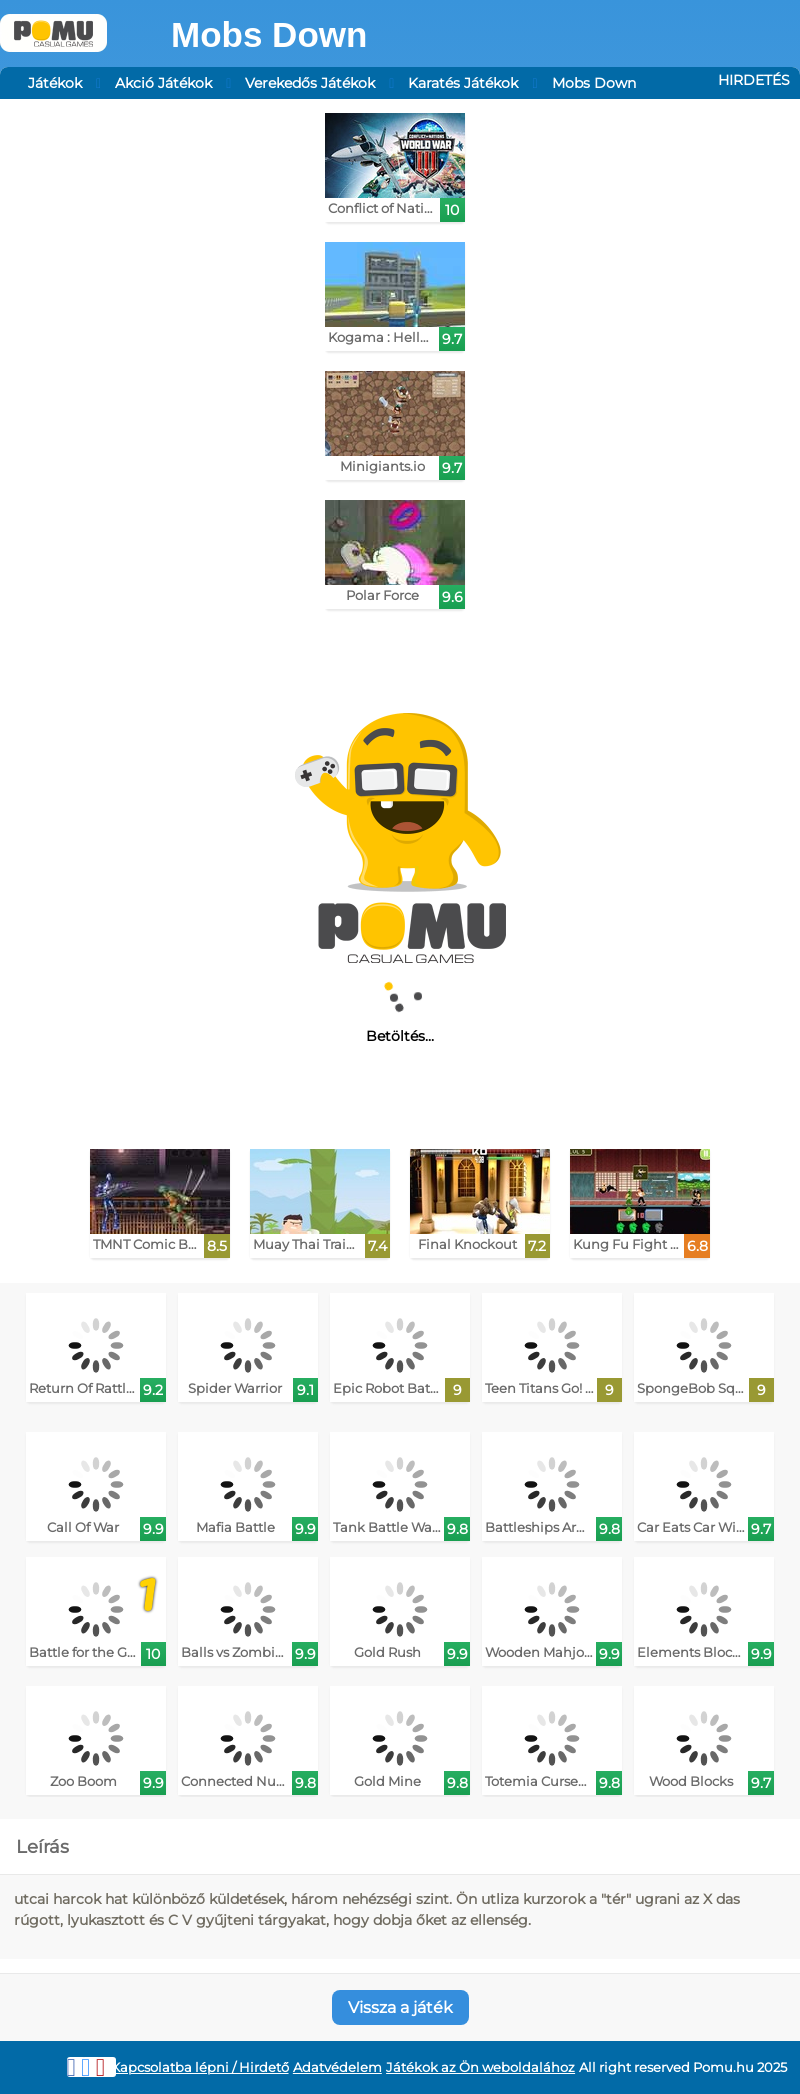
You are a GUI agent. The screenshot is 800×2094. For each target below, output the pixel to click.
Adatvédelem (337, 2067)
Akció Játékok (163, 83)
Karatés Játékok (463, 83)
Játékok (55, 83)
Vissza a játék (400, 2007)
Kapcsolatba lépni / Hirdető (200, 2067)
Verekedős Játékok (310, 83)
